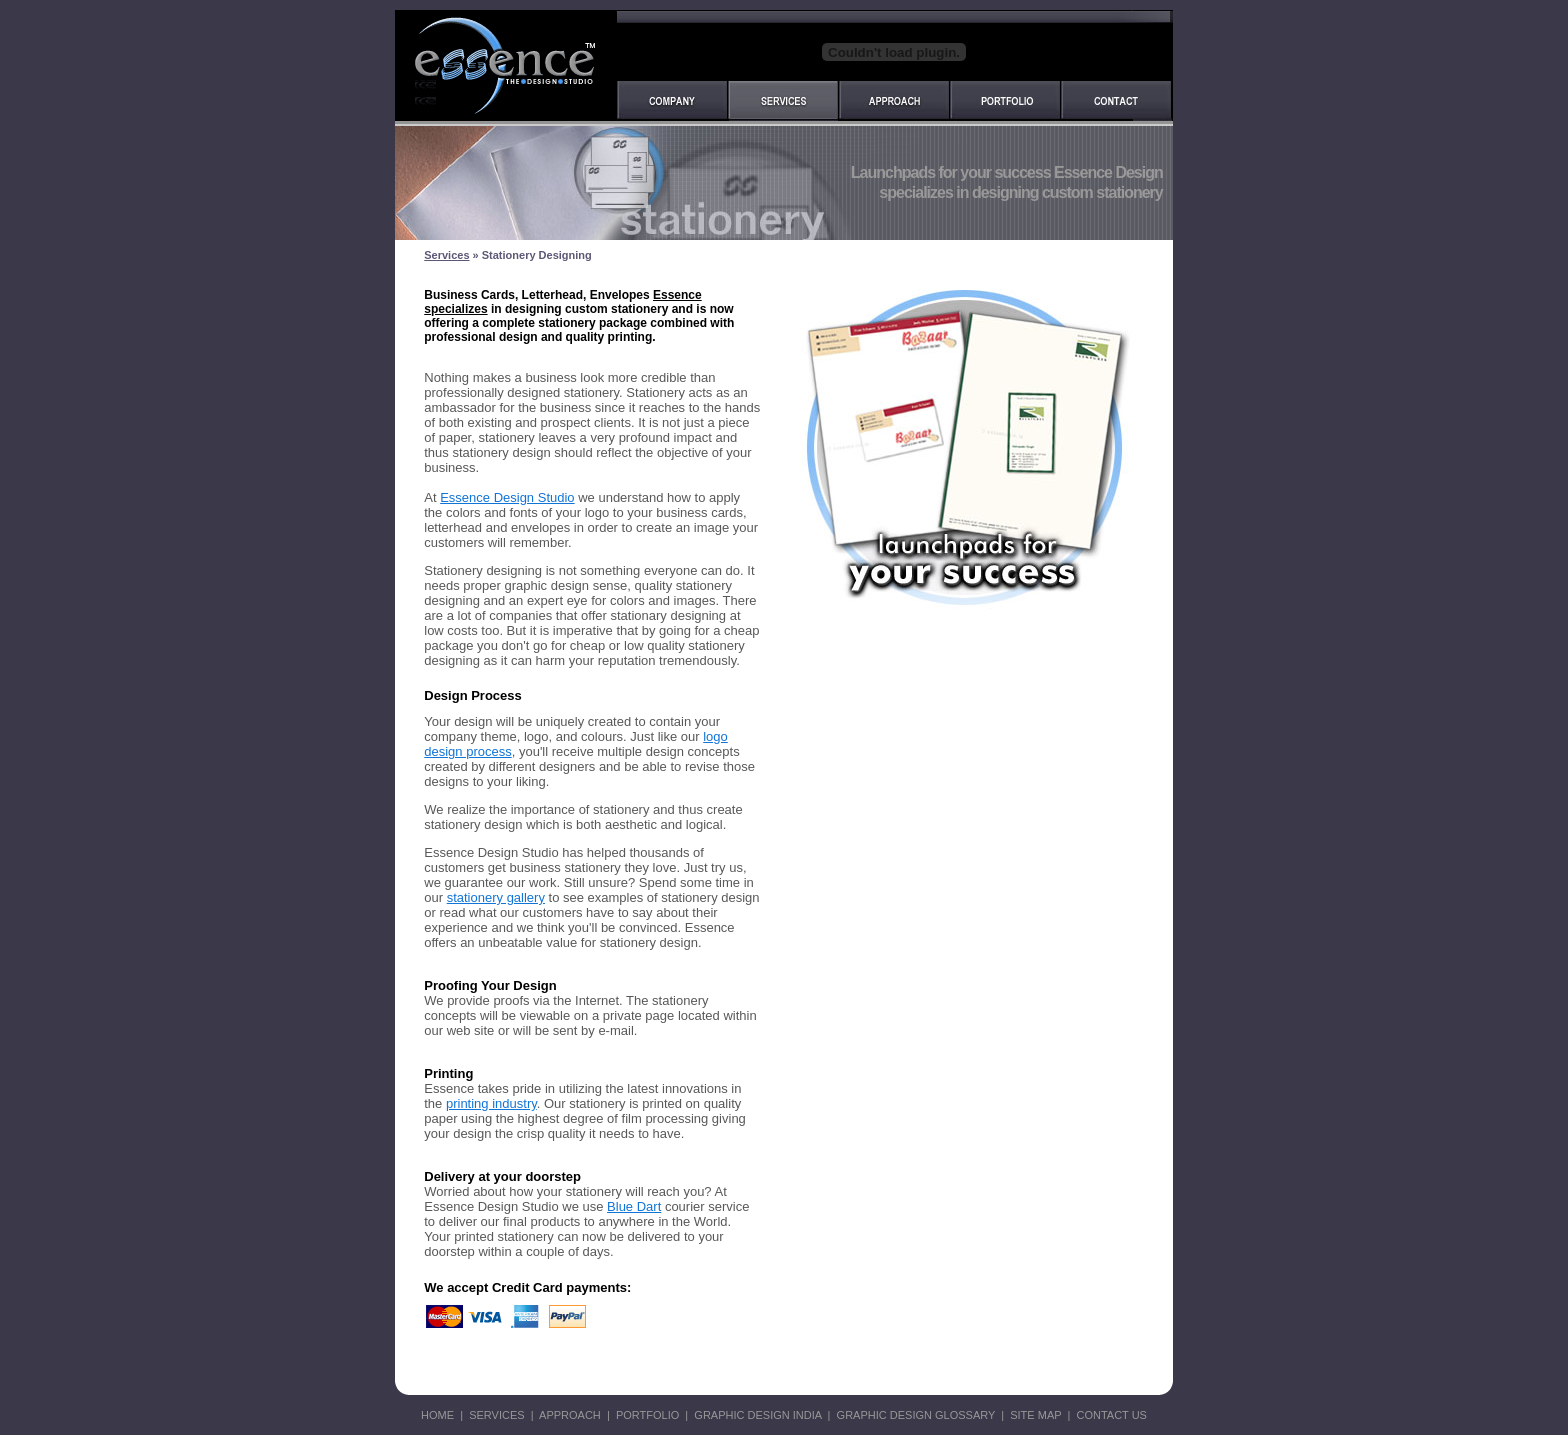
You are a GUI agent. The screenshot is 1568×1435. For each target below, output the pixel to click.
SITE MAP (1038, 1415)
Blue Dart (634, 1206)
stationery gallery (496, 897)
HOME (437, 1415)
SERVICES (496, 1415)
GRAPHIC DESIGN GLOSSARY (915, 1415)
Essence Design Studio (507, 497)
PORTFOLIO (647, 1415)
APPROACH (570, 1415)
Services (446, 255)
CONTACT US (1110, 1415)
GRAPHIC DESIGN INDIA (757, 1415)
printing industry (491, 1103)
